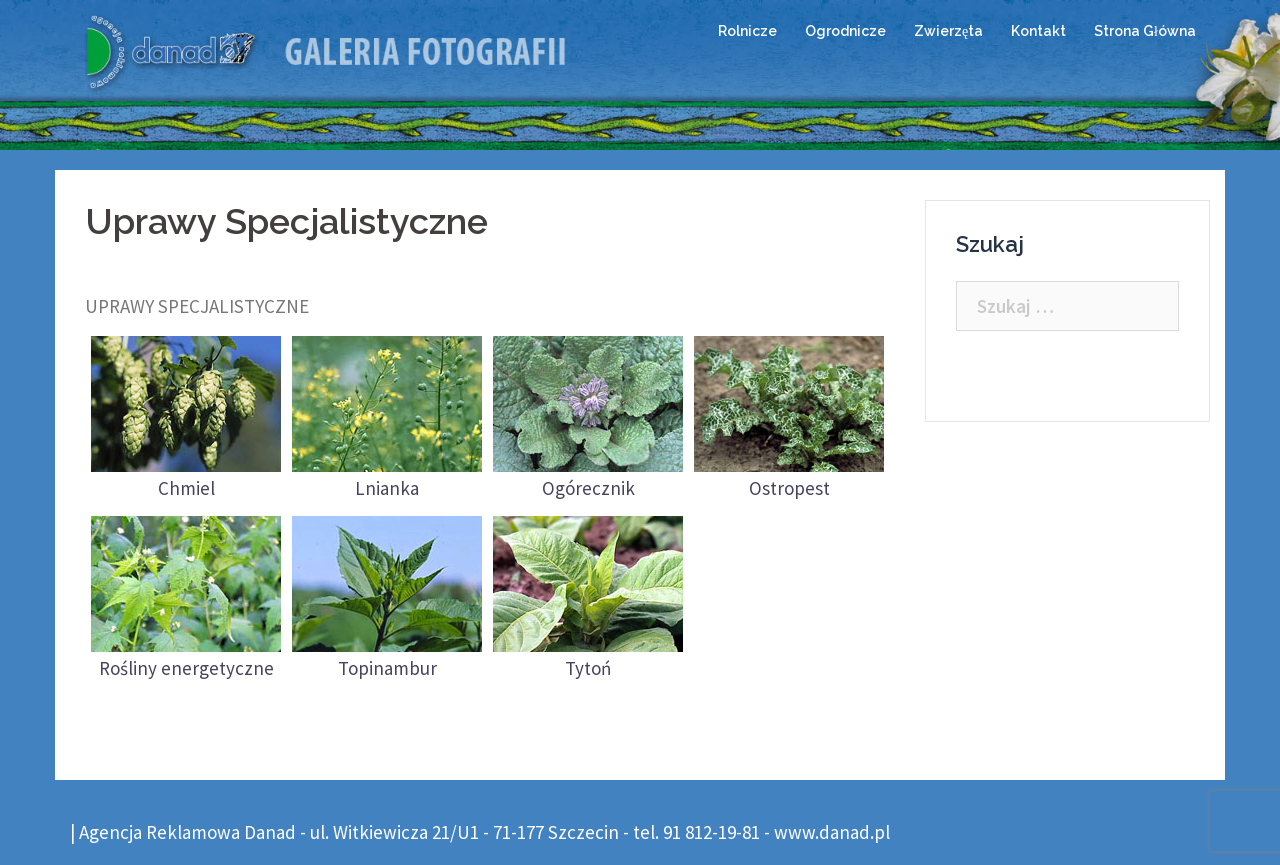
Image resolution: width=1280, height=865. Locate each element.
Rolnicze (747, 31)
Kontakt (1038, 31)
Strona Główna (1145, 31)
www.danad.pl (832, 832)
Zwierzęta (948, 31)
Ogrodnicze (845, 31)
